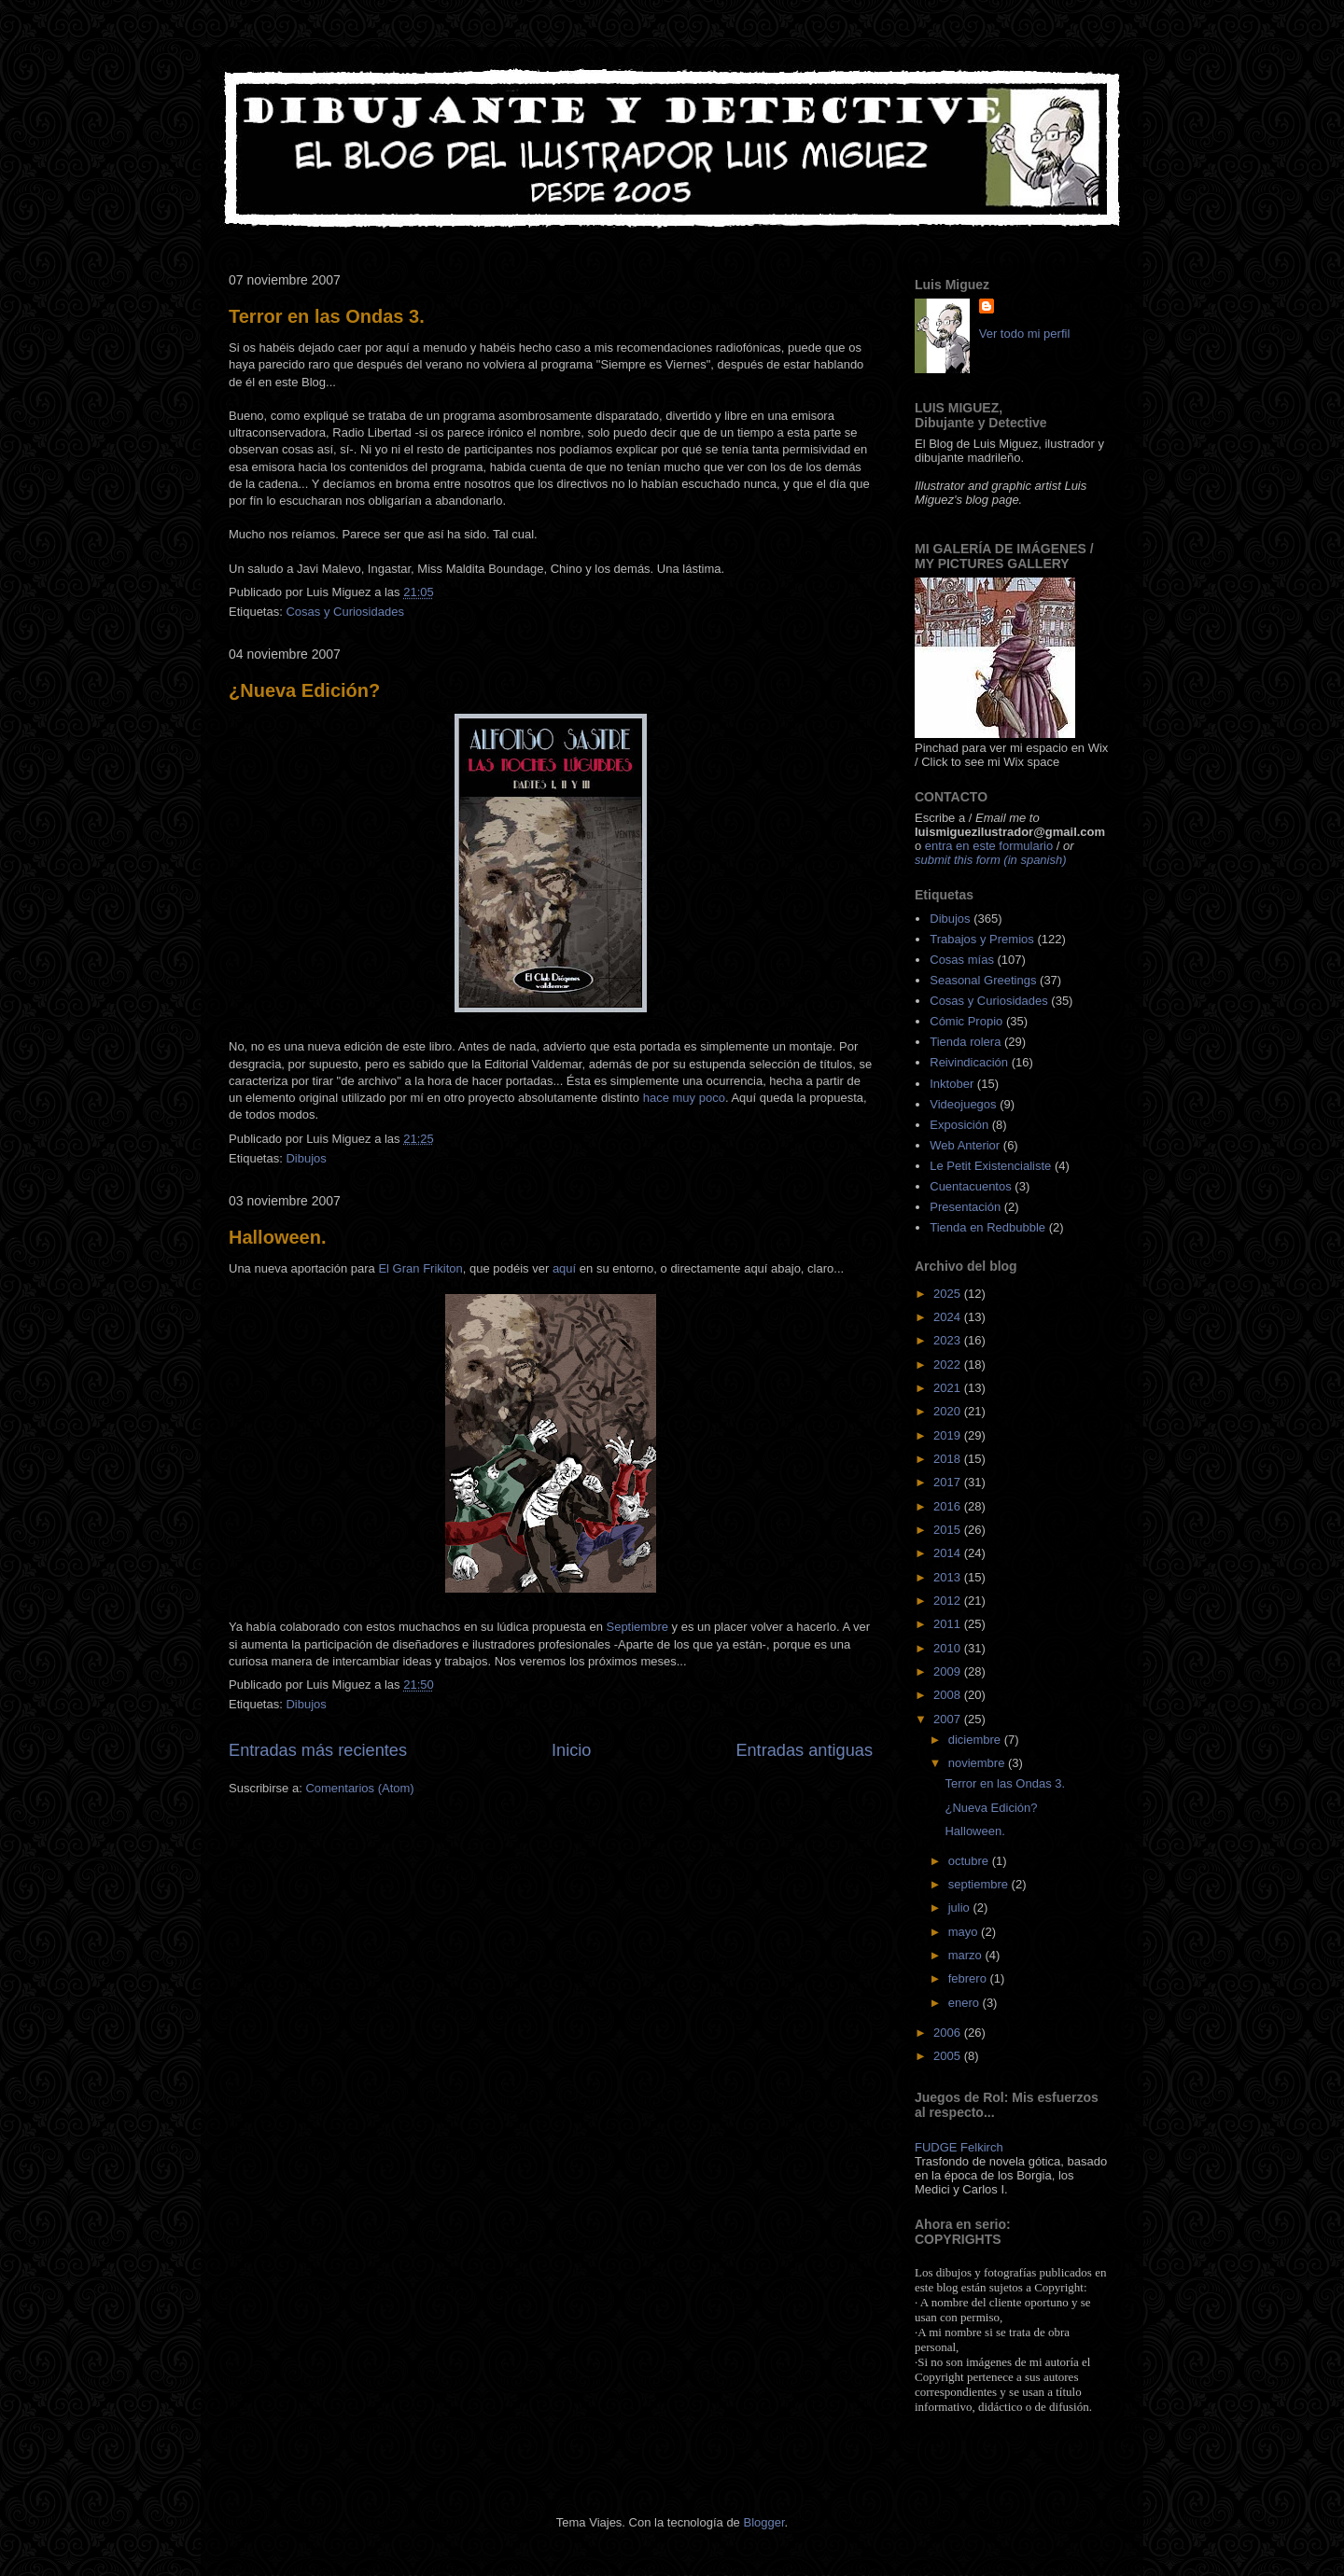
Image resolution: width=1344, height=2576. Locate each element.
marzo (967, 1955)
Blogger (763, 2522)
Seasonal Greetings (983, 980)
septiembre (980, 1884)
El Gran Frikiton (420, 1268)
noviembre (978, 1763)
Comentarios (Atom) (359, 1788)
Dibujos (306, 1158)
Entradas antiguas (804, 1750)
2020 (948, 1411)
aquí (564, 1268)
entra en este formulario (989, 846)
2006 (948, 2033)
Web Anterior (965, 1145)
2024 (948, 1317)
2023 (948, 1340)
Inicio (571, 1750)
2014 (948, 1553)
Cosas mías (962, 960)
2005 (948, 2056)
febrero (969, 1978)
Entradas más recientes (318, 1750)
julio (960, 1908)
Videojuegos (963, 1104)
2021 (948, 1388)
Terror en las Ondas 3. (327, 316)
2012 (948, 1601)
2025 (948, 1294)
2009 (948, 1671)
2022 (948, 1365)
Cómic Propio (966, 1021)
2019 (948, 1435)
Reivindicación (969, 1062)
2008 (948, 1695)
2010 (948, 1648)
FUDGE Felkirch (959, 2147)
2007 (948, 1719)
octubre (970, 1861)
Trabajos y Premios (982, 939)
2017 (948, 1482)
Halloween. (277, 1237)
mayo (964, 1932)
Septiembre (636, 1627)
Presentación (965, 1207)
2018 (948, 1459)
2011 (948, 1624)
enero (965, 2003)
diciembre (976, 1740)
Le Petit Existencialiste (990, 1166)
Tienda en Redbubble (987, 1227)
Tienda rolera (965, 1042)
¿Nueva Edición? (304, 690)
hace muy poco (684, 1098)
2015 (948, 1530)
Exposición (959, 1125)
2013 (948, 1577)
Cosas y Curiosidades (344, 612)
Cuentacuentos (970, 1186)
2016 (948, 1506)
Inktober (951, 1084)
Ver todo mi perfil (1025, 334)
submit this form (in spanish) (991, 860)
